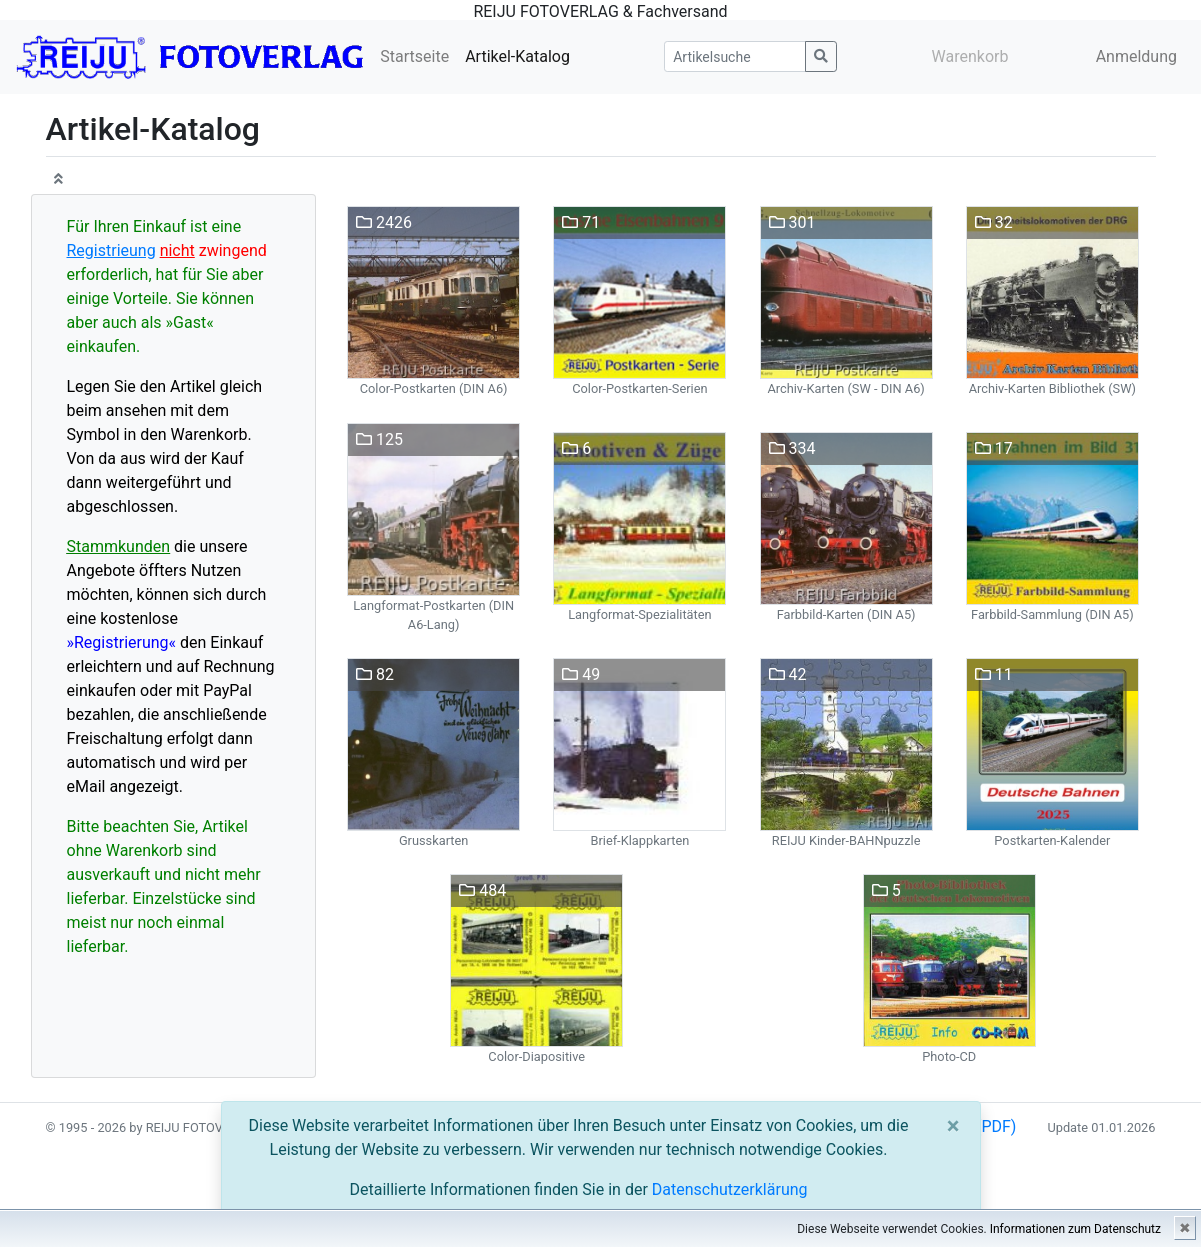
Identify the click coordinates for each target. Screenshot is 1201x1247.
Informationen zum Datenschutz (1075, 1229)
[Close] (953, 1126)
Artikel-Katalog (517, 56)
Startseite (414, 56)
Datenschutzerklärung (730, 1189)
